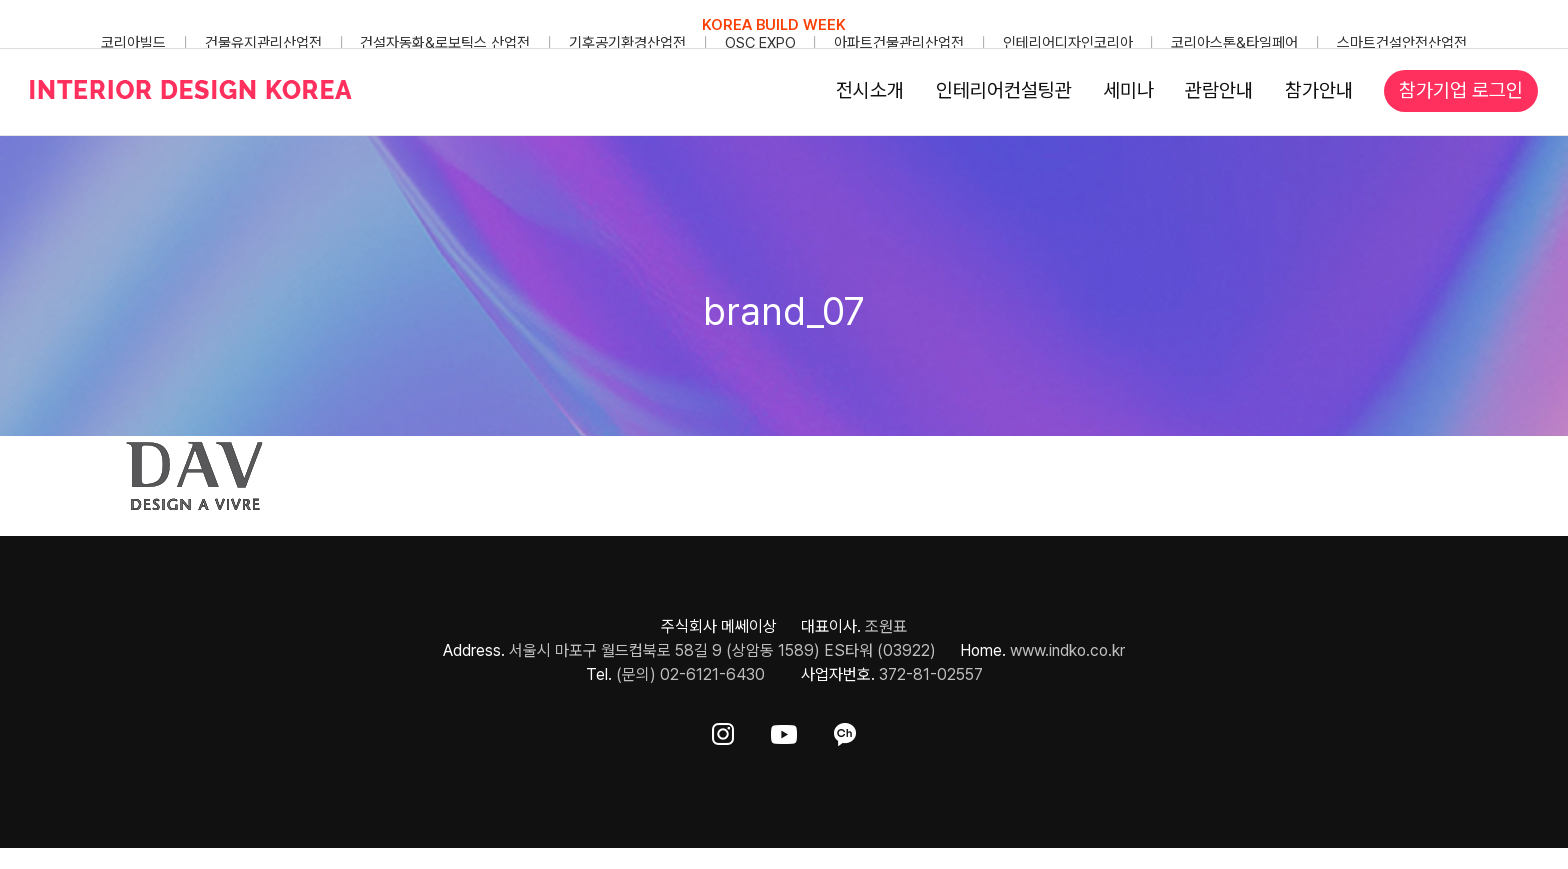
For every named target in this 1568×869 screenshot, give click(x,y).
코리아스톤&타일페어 (1234, 43)
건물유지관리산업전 (263, 43)
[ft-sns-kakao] (845, 730)
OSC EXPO (760, 43)
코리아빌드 (133, 43)
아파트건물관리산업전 (899, 43)
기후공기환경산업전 (627, 43)
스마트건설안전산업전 (1402, 43)
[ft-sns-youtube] (784, 730)
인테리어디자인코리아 (1068, 43)
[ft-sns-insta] (723, 730)
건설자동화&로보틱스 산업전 (445, 43)
